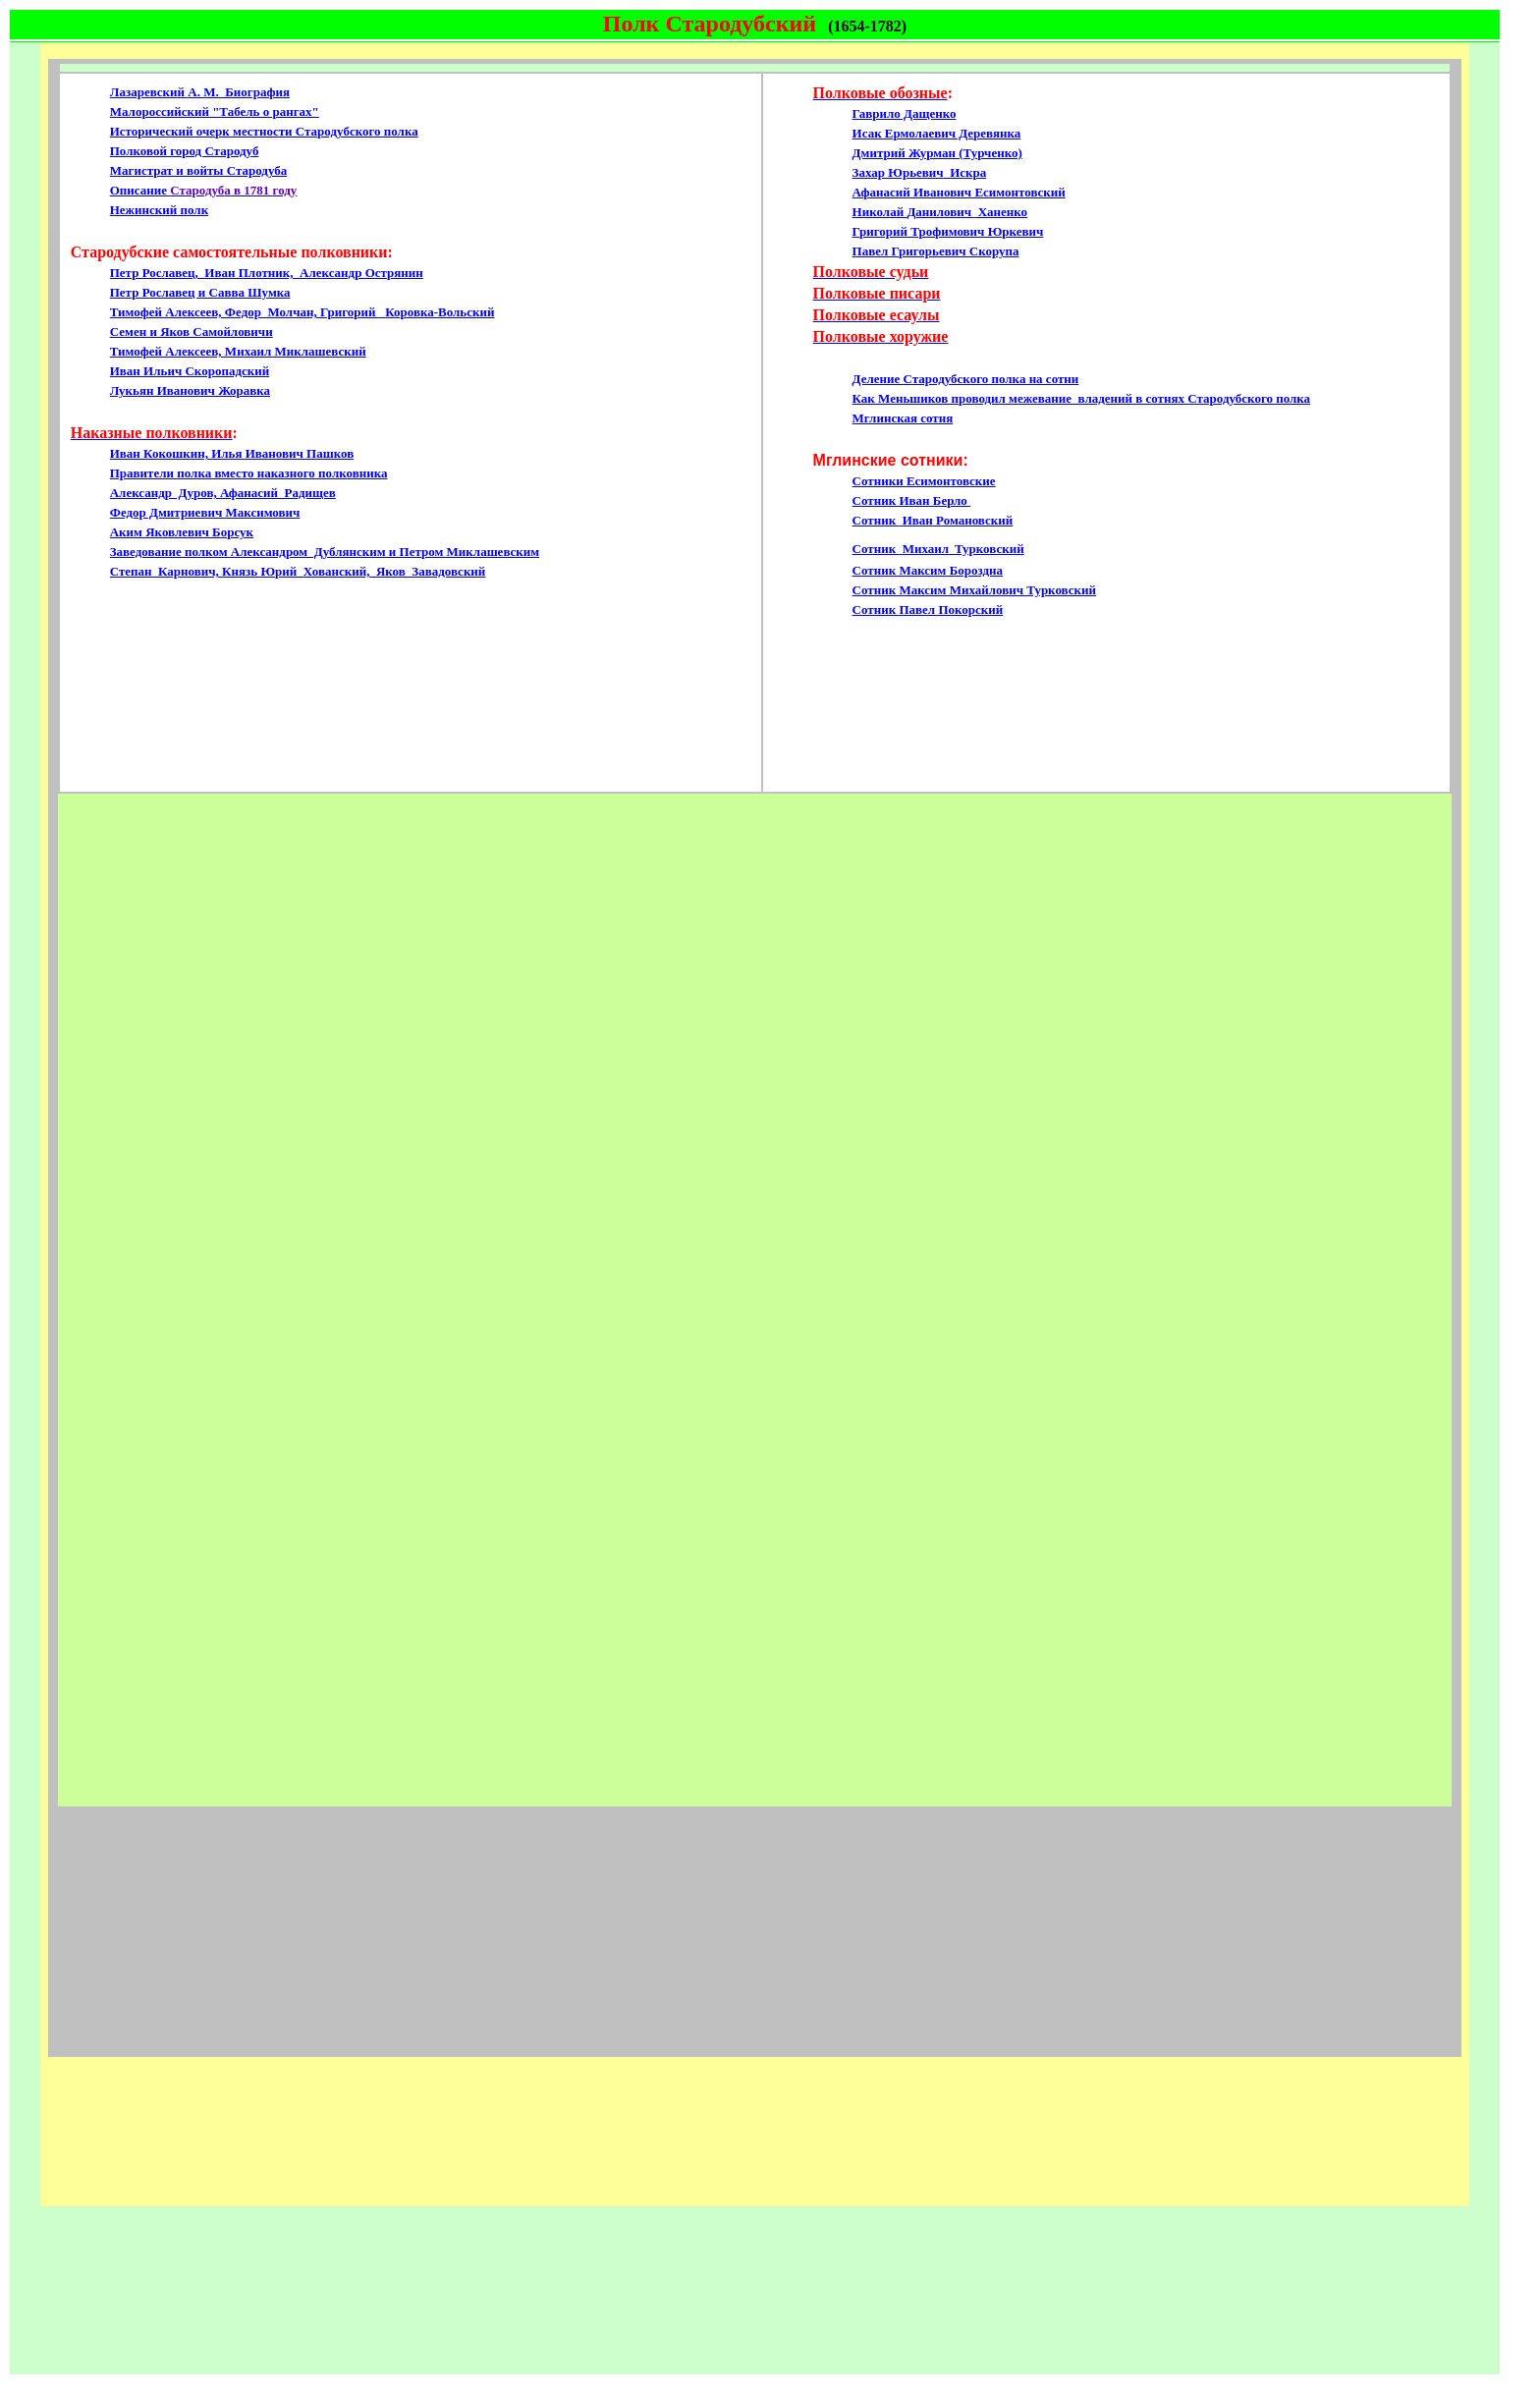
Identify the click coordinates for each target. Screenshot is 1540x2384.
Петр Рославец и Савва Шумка (200, 292)
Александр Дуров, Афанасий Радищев (223, 492)
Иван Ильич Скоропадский (189, 370)
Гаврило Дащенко (904, 113)
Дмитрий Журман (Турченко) (937, 152)
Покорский (969, 609)
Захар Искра (919, 172)
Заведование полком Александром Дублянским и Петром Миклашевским (324, 551)
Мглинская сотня (903, 418)
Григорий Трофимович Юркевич (948, 231)
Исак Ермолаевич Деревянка (936, 133)
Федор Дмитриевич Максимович (205, 512)
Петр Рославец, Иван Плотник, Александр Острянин (266, 272)
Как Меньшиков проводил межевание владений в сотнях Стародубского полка (1081, 398)
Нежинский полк (159, 209)
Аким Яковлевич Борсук (181, 532)
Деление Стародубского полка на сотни (965, 378)
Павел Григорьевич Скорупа (935, 251)
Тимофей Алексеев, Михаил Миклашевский (238, 351)
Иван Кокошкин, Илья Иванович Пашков (232, 453)
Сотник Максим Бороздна (928, 570)
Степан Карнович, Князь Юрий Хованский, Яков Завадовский (298, 571)
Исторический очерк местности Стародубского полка (264, 131)
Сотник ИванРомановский (933, 520)
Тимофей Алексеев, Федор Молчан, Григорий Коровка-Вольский (302, 312)
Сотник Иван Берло (911, 500)
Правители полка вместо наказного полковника (249, 473)
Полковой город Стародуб (184, 150)
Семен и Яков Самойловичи (191, 331)
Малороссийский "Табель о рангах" (214, 111)
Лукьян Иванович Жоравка (190, 390)
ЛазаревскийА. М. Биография (200, 91)
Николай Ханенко (940, 211)
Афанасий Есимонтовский (959, 192)
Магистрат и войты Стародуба (198, 170)
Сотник (894, 609)
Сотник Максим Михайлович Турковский (974, 589)
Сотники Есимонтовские (924, 480)
